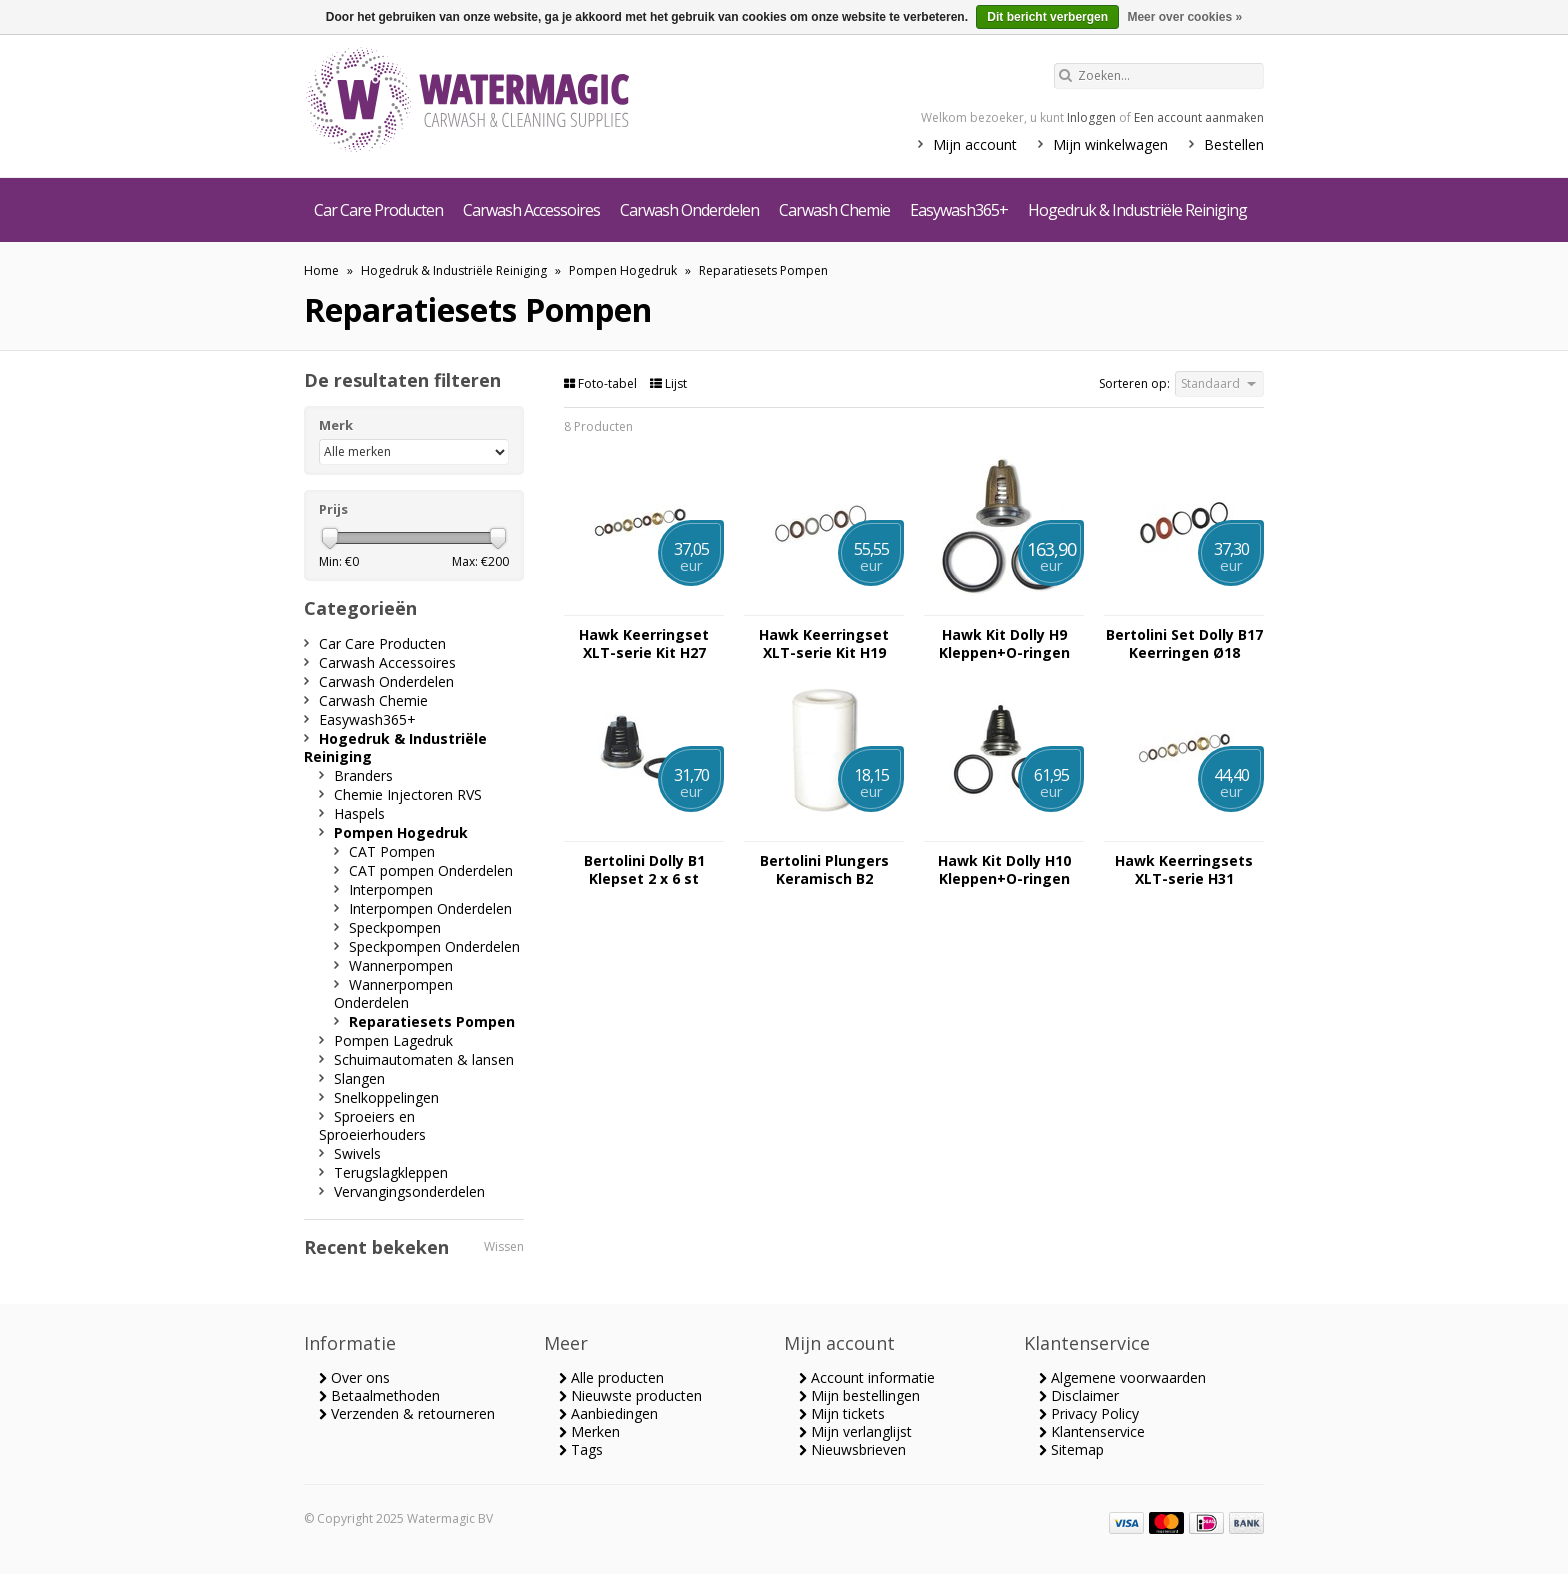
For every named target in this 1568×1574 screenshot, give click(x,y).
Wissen (504, 1246)
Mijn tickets (842, 1413)
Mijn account (975, 144)
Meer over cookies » (1184, 17)
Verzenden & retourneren (407, 1413)
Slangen (359, 1078)
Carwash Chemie (834, 210)
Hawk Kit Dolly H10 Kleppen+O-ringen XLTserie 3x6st (1004, 870)
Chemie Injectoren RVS (408, 794)
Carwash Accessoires (531, 210)
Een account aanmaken (1199, 117)
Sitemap (1071, 1449)
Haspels (359, 813)
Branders (363, 775)
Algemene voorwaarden (1122, 1377)
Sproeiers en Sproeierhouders (372, 1125)
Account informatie (867, 1377)
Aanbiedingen (608, 1413)
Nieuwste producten (630, 1395)
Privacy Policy (1089, 1413)
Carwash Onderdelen (689, 210)
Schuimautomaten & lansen (424, 1059)
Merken (589, 1431)
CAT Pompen (392, 851)
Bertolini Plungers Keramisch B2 (824, 870)
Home (321, 270)
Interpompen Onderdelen (430, 908)
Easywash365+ (959, 210)
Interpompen (391, 889)
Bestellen (1234, 144)
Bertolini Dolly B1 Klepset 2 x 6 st (644, 870)
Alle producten (611, 1377)
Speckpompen (395, 927)
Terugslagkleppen (391, 1172)
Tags (581, 1449)
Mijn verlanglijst (855, 1431)
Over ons (354, 1377)
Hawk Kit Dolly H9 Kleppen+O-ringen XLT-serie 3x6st (1004, 644)
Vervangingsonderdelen (409, 1191)
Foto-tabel (602, 383)
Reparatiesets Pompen (763, 270)
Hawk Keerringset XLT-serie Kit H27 (644, 644)
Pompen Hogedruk (623, 270)
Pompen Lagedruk (393, 1040)
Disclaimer (1079, 1395)
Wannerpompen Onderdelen (393, 993)
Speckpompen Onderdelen (434, 946)
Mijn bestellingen (859, 1395)
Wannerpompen (401, 965)
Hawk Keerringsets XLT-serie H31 (1184, 870)
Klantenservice (1092, 1431)
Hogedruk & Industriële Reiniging (1137, 210)
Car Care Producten (378, 210)
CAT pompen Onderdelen (431, 870)
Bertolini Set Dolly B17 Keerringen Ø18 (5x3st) (1184, 644)
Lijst (668, 383)
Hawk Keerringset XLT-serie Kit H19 (824, 644)
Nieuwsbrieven (852, 1449)
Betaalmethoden (379, 1395)
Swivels (357, 1153)
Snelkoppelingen (386, 1097)
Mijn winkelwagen (1110, 144)
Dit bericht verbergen (1047, 17)
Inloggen (1091, 117)
